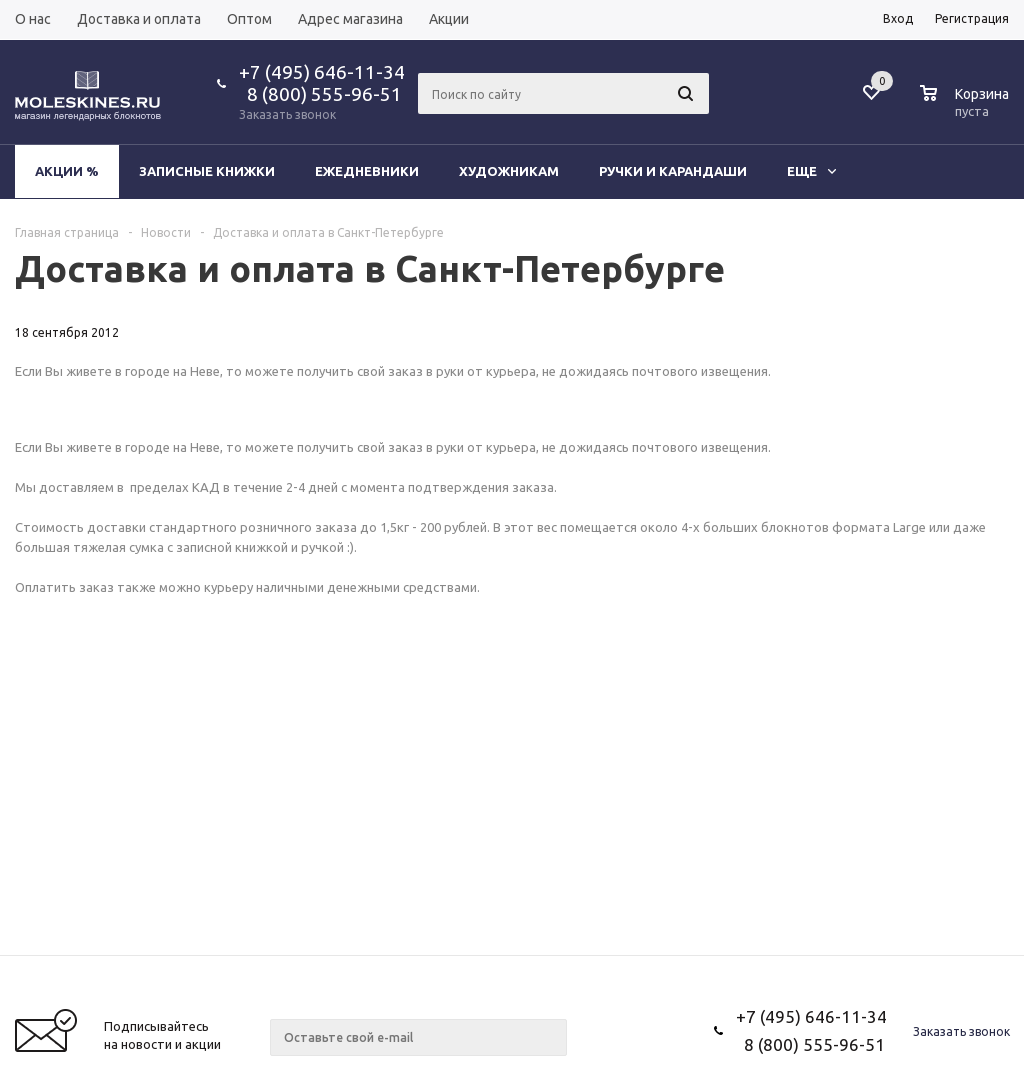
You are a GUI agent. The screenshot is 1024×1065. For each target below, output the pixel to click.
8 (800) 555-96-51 (320, 94)
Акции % (67, 171)
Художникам (509, 171)
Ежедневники (367, 171)
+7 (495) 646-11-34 (322, 72)
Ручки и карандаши (673, 171)
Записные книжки (207, 171)
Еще (811, 171)
